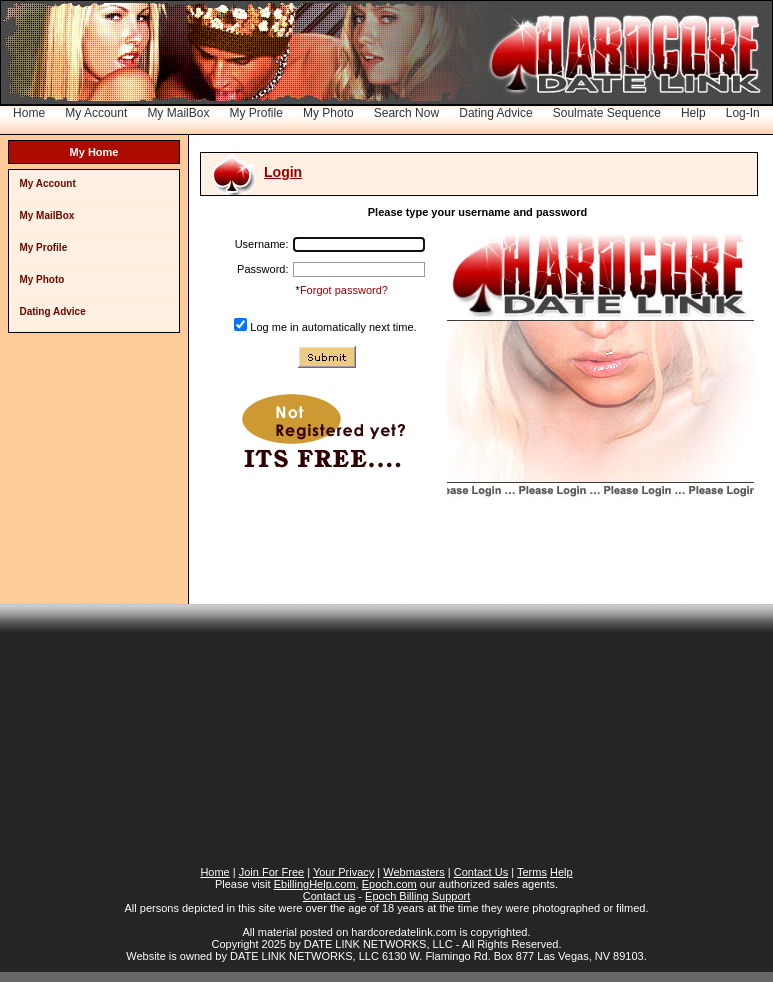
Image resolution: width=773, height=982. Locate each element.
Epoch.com (389, 884)
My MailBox (178, 113)
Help (693, 113)
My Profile (256, 113)
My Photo (328, 113)
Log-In (743, 113)
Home (29, 113)
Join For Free (271, 872)
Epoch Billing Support (417, 896)
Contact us (329, 896)
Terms (532, 872)
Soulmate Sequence (607, 113)
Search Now (406, 113)
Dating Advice (495, 113)
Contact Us (481, 872)
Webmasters (414, 872)
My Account (96, 113)
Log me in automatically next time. (333, 327)
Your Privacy (343, 872)
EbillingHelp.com (315, 884)
